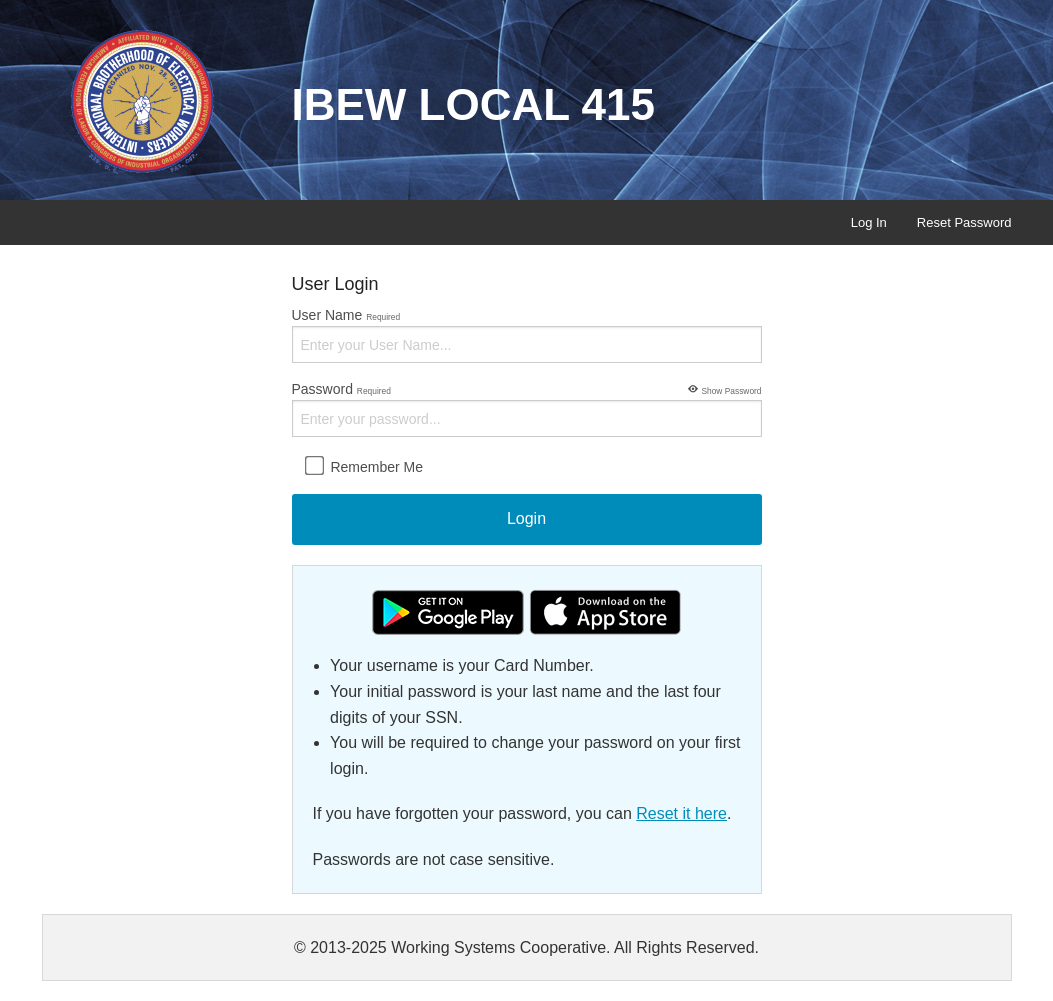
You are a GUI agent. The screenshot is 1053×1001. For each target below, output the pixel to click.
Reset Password (964, 222)
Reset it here (681, 813)
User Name (527, 335)
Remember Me (363, 466)
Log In (869, 222)
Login (526, 518)
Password (527, 408)
